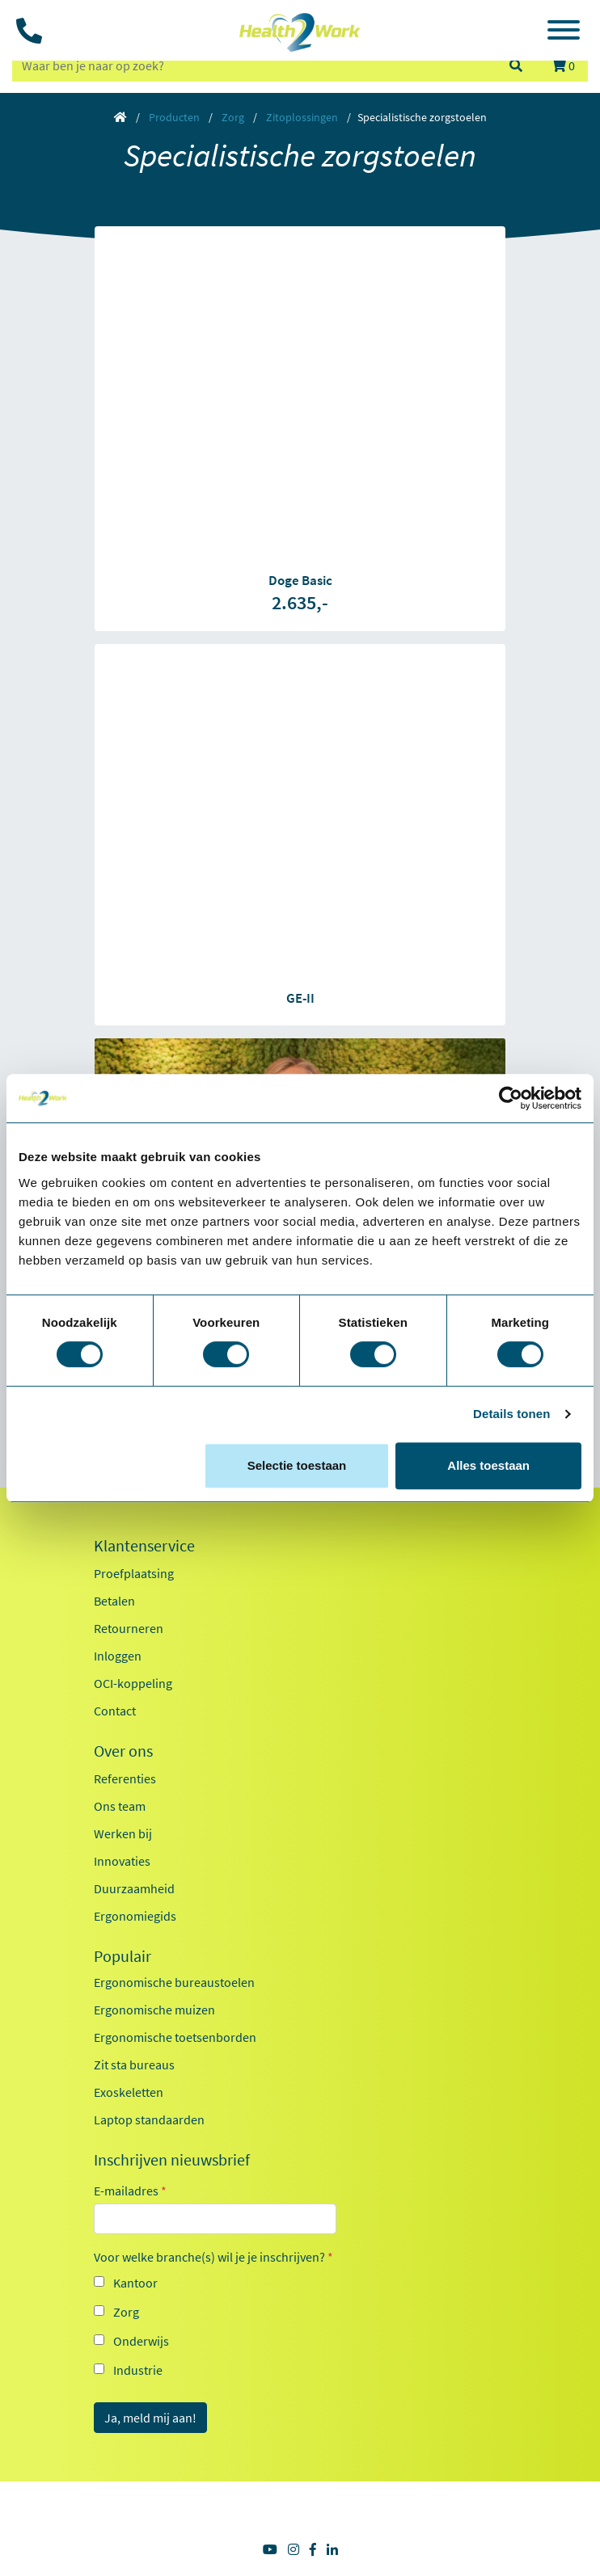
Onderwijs (141, 2341)
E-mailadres (130, 2190)
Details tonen (511, 1414)
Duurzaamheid (134, 1888)
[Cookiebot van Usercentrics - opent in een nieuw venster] (510, 1098)
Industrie (138, 2370)
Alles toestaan (488, 1465)
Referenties (125, 1778)
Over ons (123, 1751)
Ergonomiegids (135, 1916)
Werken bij (123, 1833)
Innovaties (122, 1861)
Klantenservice (144, 1545)
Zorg (233, 117)
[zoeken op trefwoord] (253, 65)
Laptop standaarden (149, 2119)
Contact (115, 1711)
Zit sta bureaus (134, 2064)
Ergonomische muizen (154, 2009)
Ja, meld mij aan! (150, 2418)
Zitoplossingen (302, 117)
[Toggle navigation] (563, 32)
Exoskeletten (128, 2092)
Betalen (114, 1601)
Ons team (120, 1806)
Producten (174, 117)
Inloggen (118, 1656)
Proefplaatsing (134, 1573)
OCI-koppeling (133, 1683)
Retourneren (128, 1628)
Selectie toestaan (297, 1465)
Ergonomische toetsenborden (175, 2037)
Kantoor (135, 2283)
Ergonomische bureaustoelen (174, 1982)
